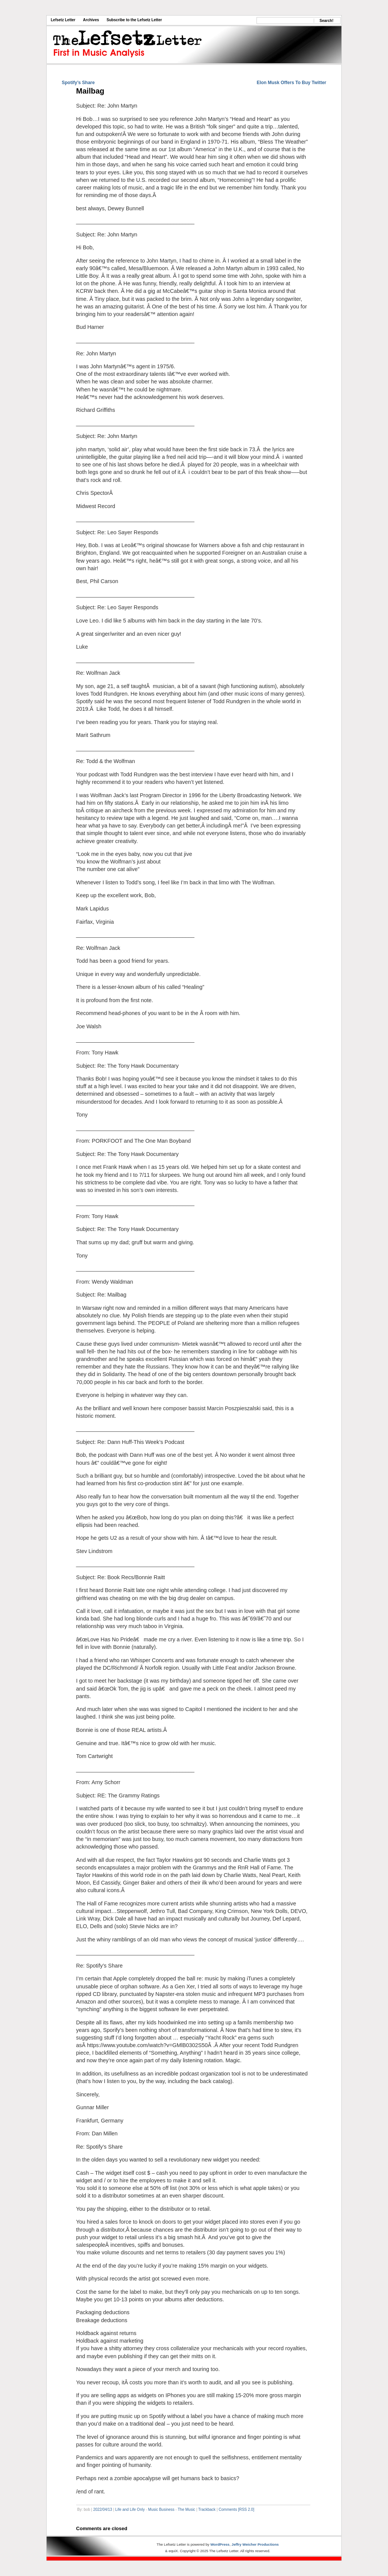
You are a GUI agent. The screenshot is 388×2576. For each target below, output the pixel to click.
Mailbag (90, 91)
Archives (91, 20)
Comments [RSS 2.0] (236, 2509)
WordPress (219, 2544)
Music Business (161, 2509)
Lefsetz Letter (63, 20)
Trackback (207, 2509)
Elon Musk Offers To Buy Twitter (291, 82)
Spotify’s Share (78, 82)
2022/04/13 (102, 2509)
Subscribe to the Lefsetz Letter (134, 20)
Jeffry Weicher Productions (255, 2544)
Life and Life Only (130, 2509)
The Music (186, 2509)
